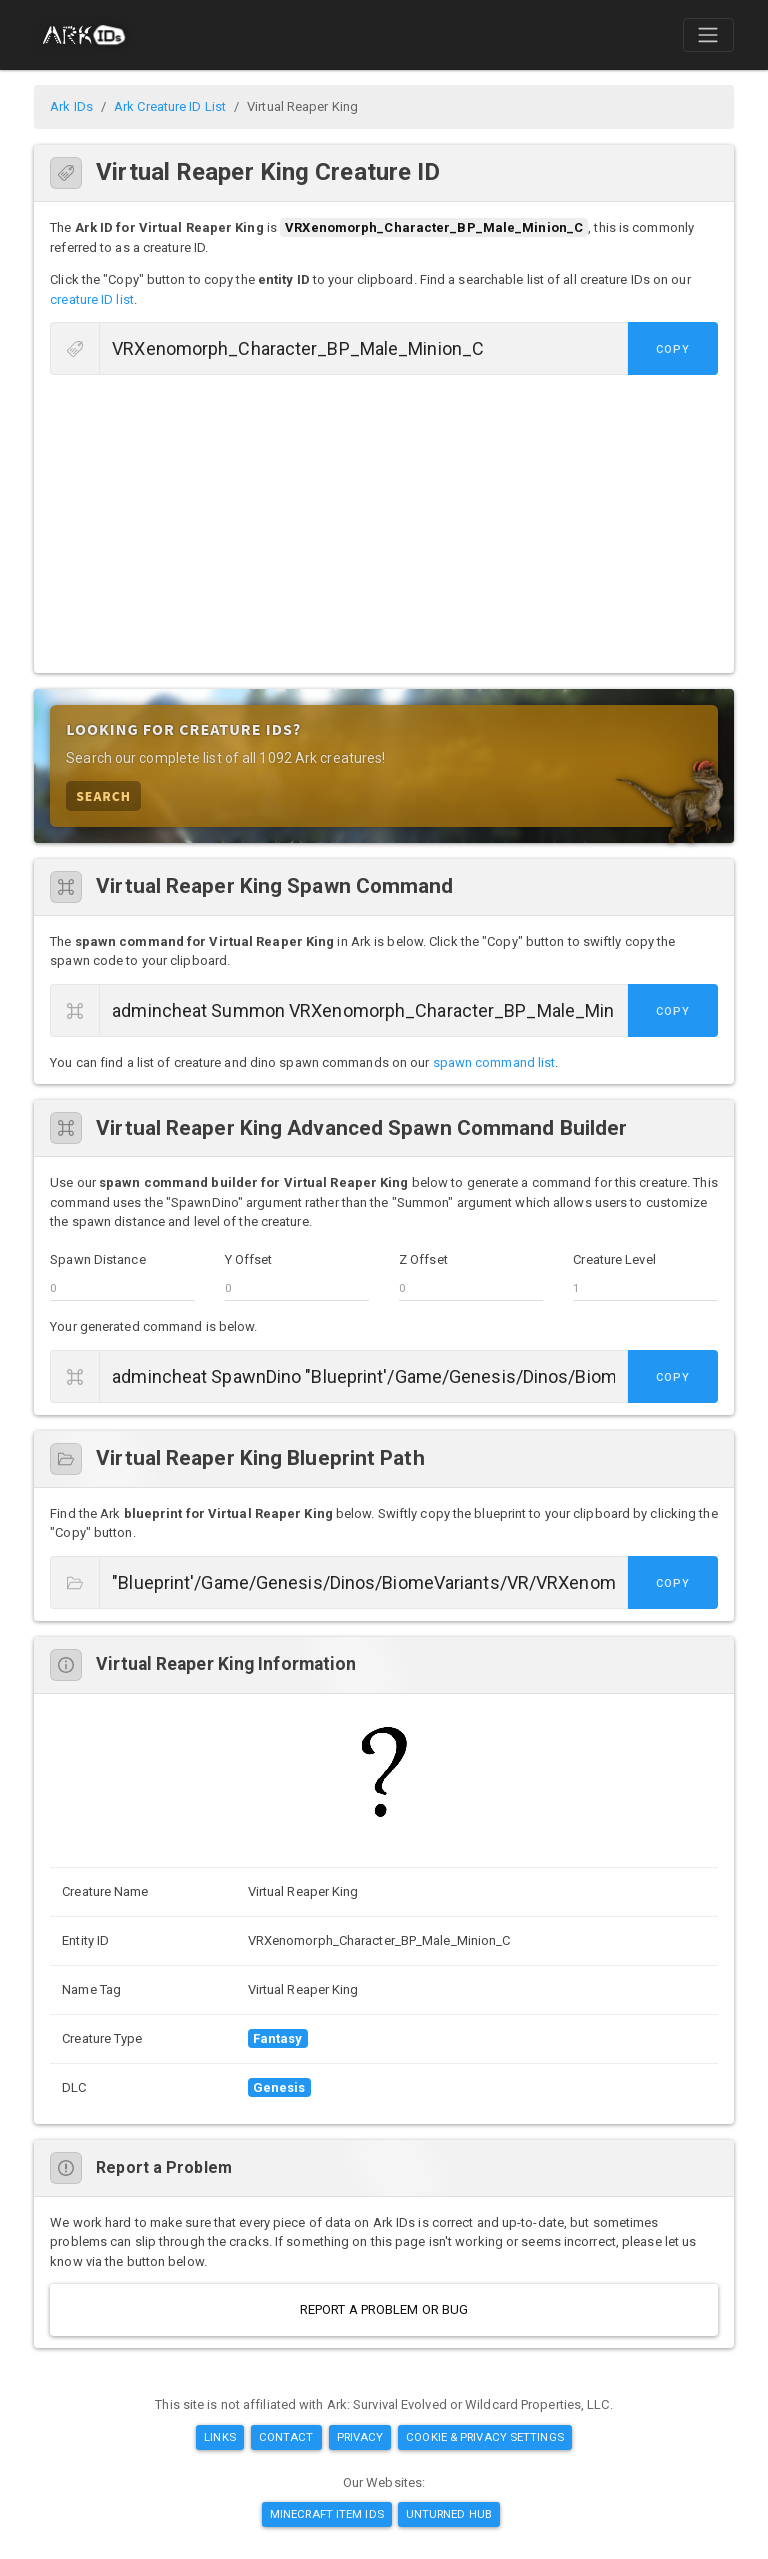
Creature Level (614, 1259)
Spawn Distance (97, 1259)
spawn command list (494, 1062)
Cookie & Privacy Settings (485, 2437)
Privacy (360, 2437)
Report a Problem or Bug (384, 2309)
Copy (673, 349)
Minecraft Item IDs (327, 2514)
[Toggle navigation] (708, 35)
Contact (286, 2437)
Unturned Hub (449, 2514)
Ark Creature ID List (170, 106)
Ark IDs (71, 106)
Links (220, 2437)
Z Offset (423, 1259)
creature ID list (92, 299)
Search (103, 795)
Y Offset (249, 1259)
